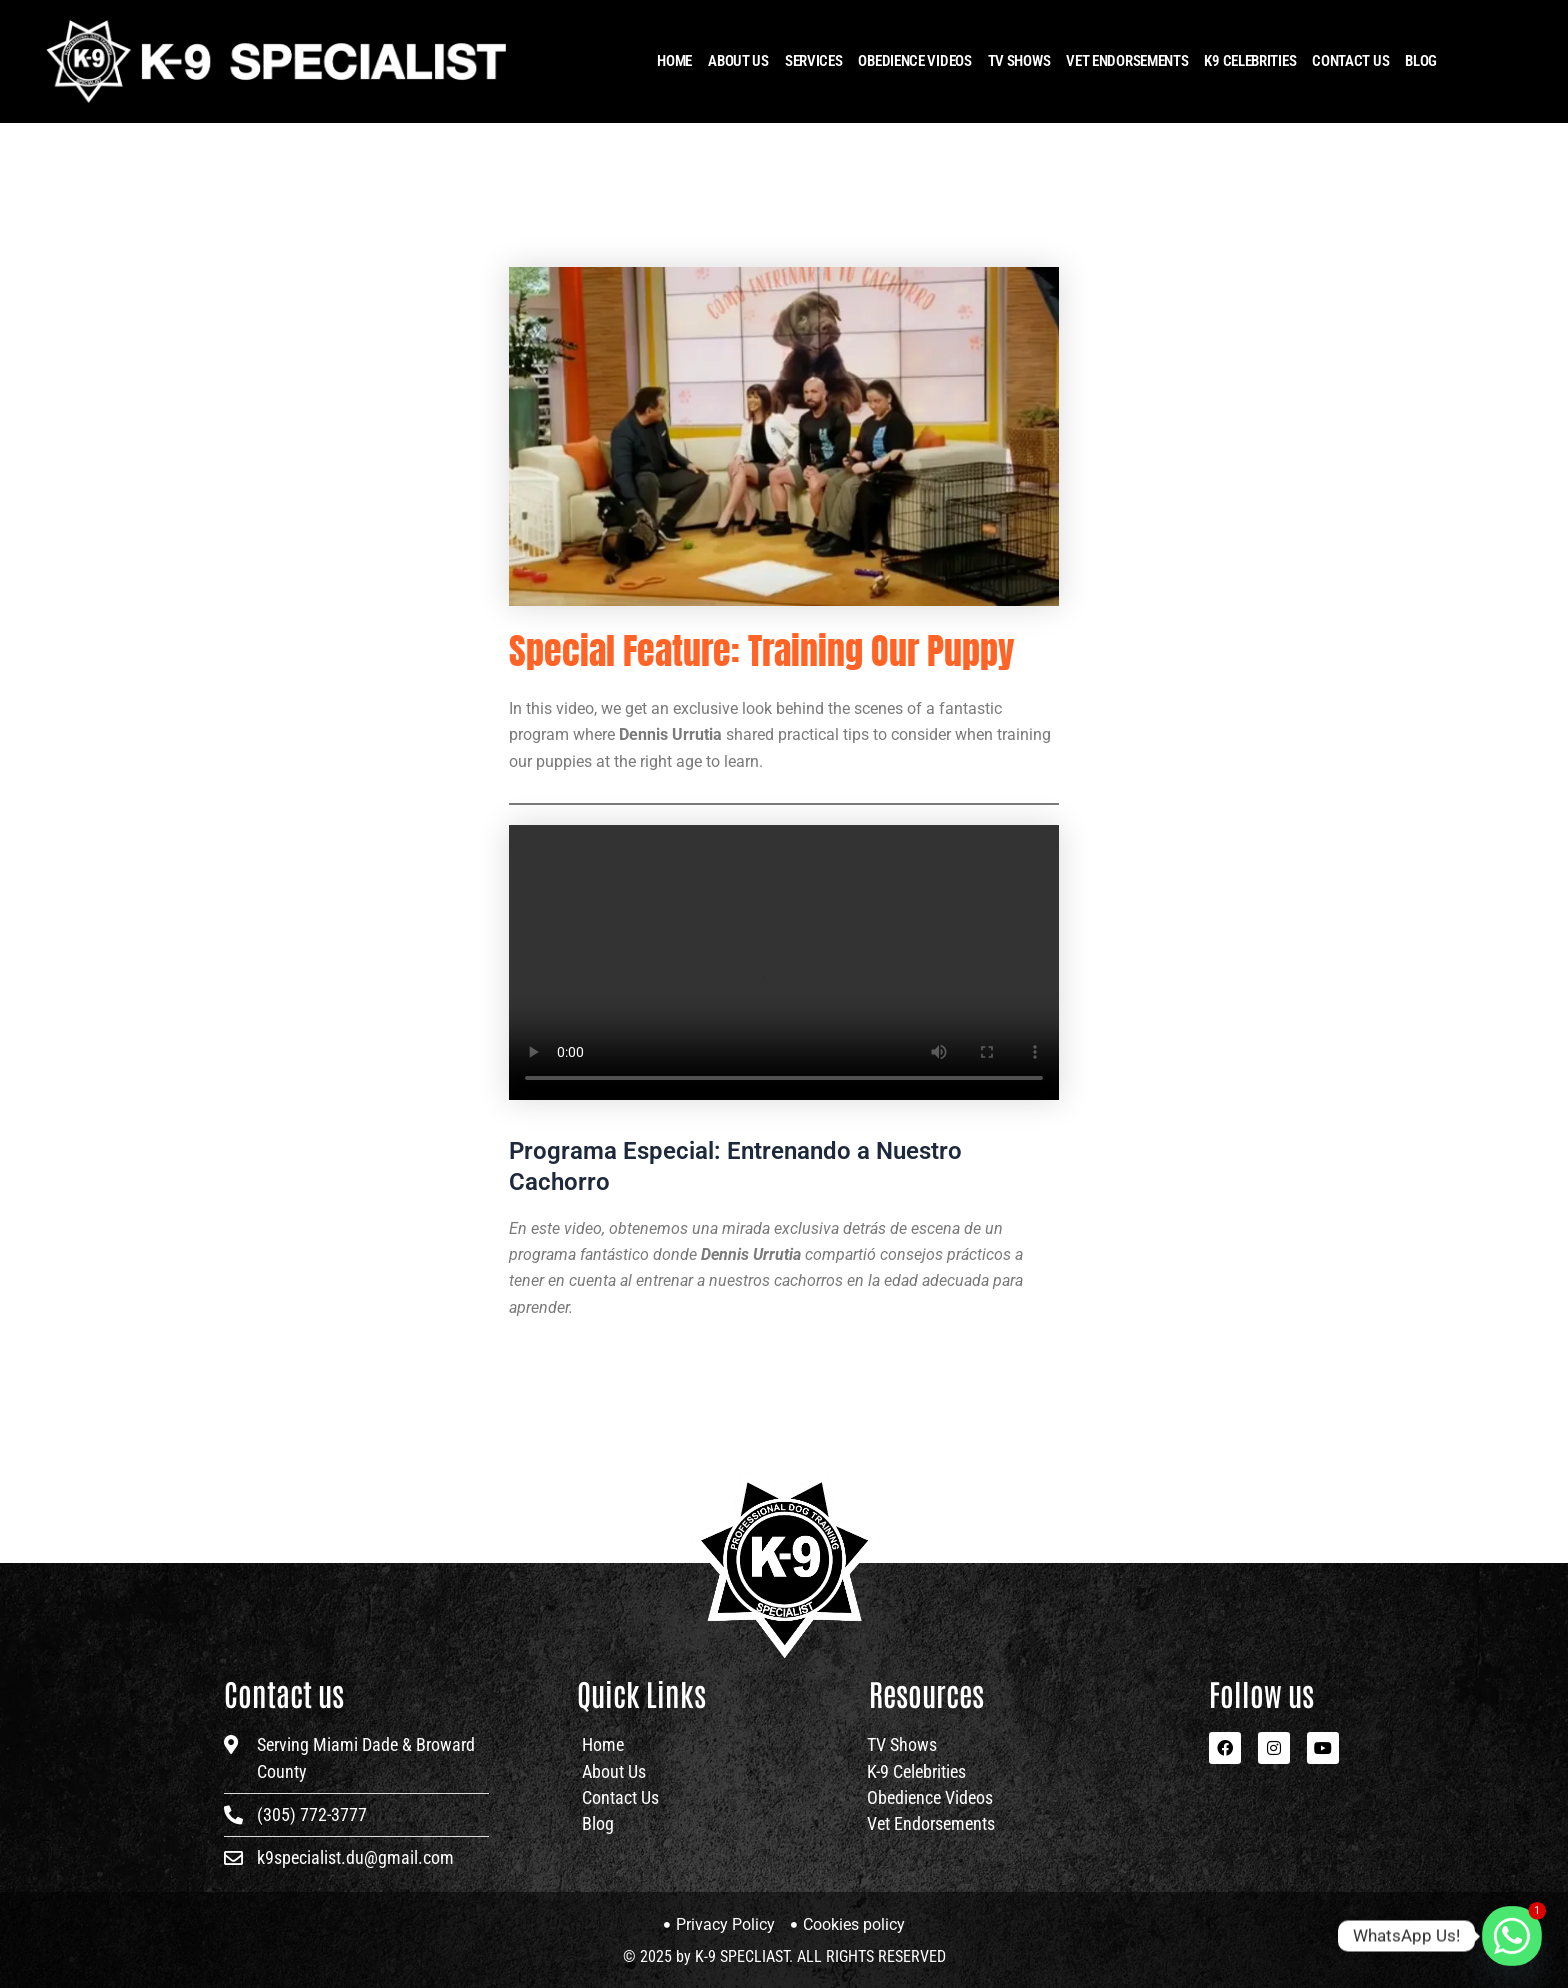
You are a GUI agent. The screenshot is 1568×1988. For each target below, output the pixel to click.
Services (814, 61)
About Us (738, 61)
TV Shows (1019, 61)
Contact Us (1350, 61)
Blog (1421, 61)
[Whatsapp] (1512, 1936)
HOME (674, 61)
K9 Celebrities (1250, 61)
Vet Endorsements (1127, 61)
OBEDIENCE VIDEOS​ (914, 61)
